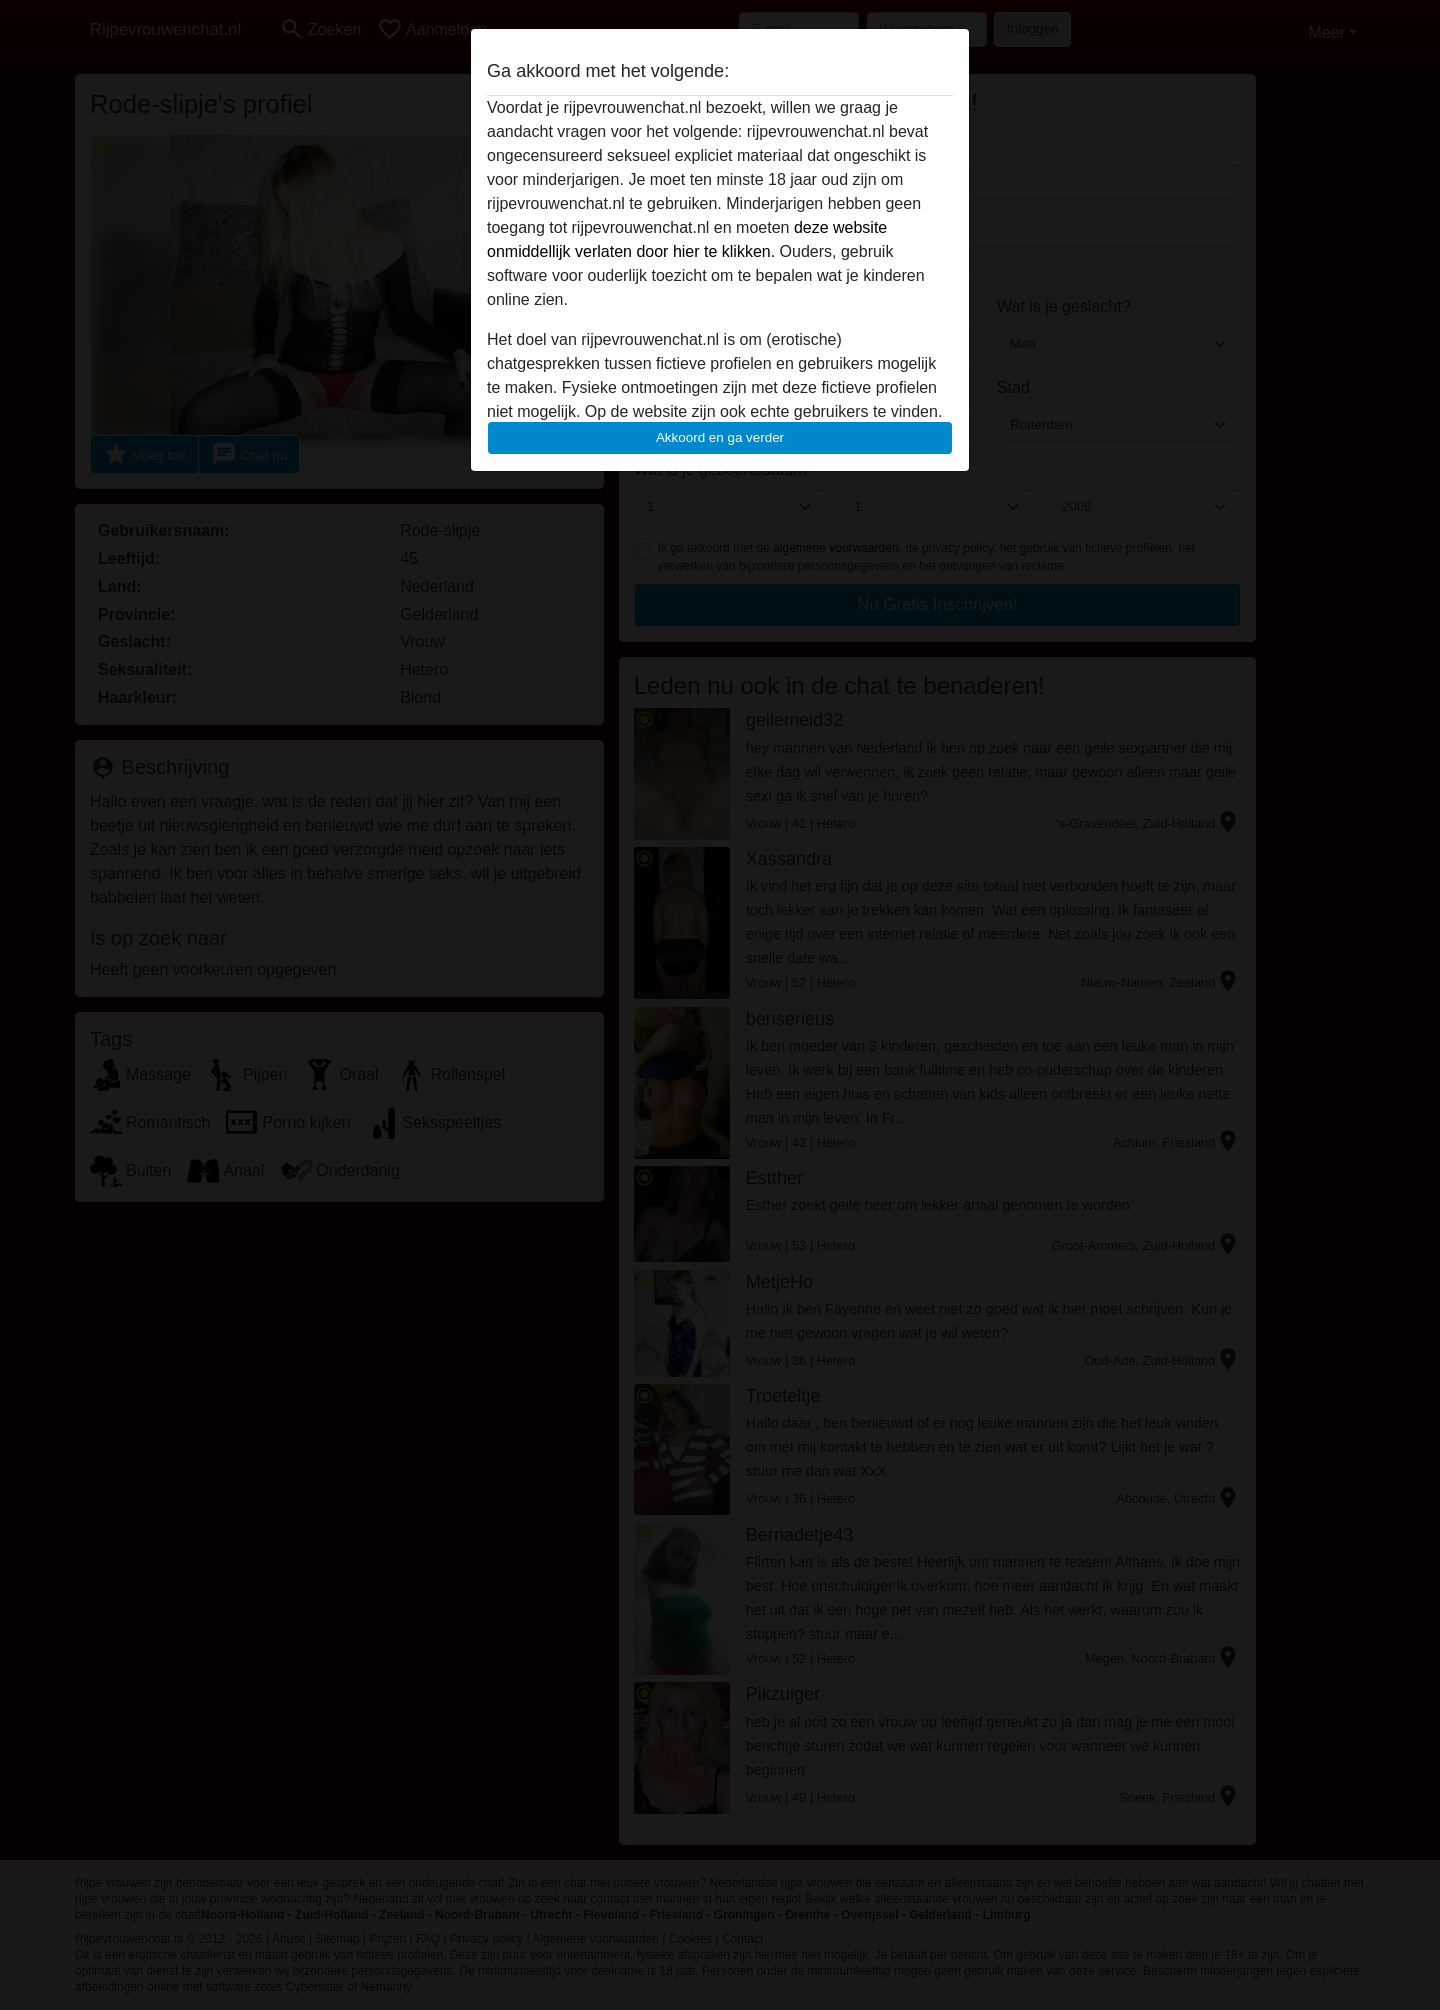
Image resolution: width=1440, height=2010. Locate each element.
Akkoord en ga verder (720, 437)
